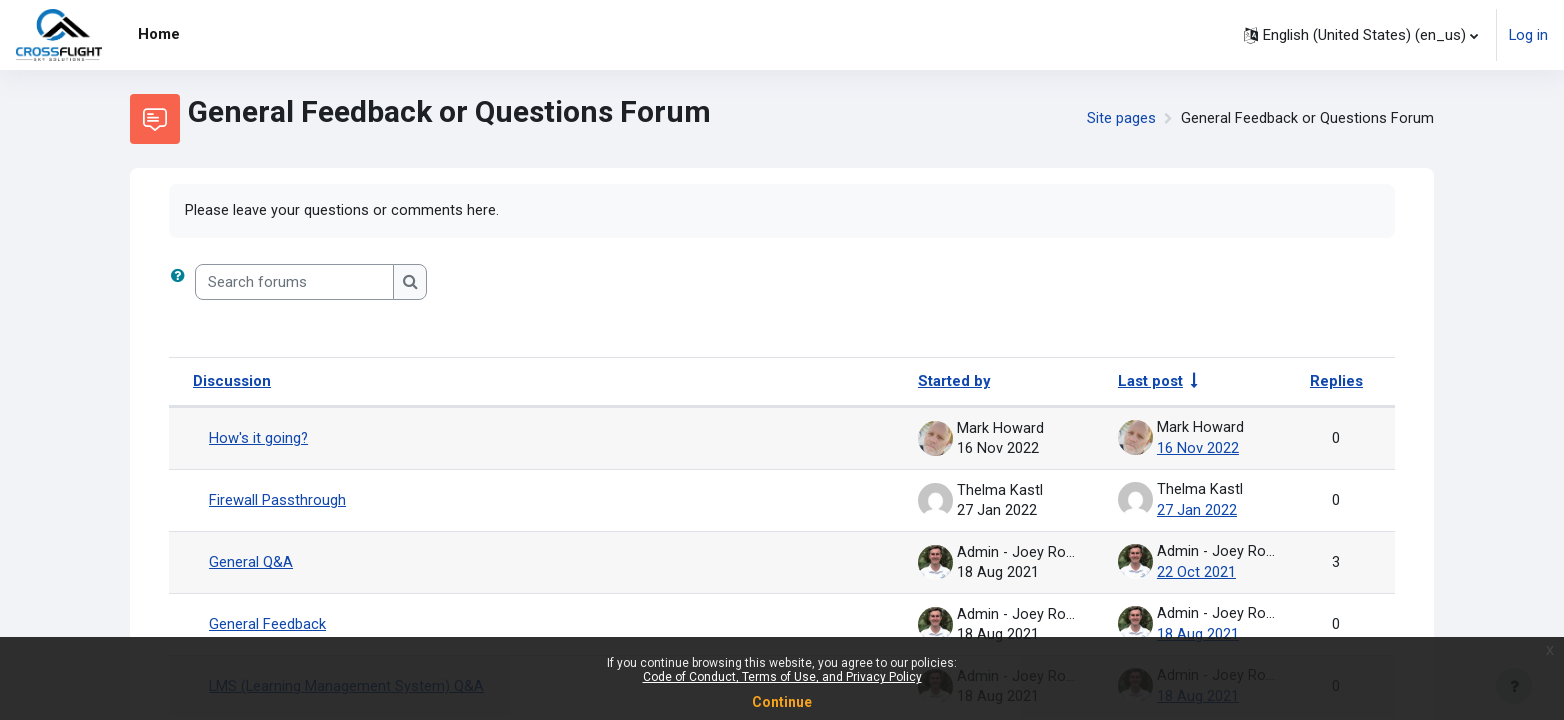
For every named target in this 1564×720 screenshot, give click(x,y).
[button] (1360, 35)
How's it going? (259, 438)
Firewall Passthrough (277, 499)
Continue (782, 702)
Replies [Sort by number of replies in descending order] (1336, 382)
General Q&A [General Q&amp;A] (251, 560)
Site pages (1121, 119)
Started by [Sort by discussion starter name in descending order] (954, 382)
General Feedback (267, 621)
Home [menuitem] (159, 34)
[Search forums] (294, 283)
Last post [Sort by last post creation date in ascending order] (1150, 382)
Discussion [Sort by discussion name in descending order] (232, 382)
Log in (1528, 35)
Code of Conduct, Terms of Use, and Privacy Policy (782, 677)
